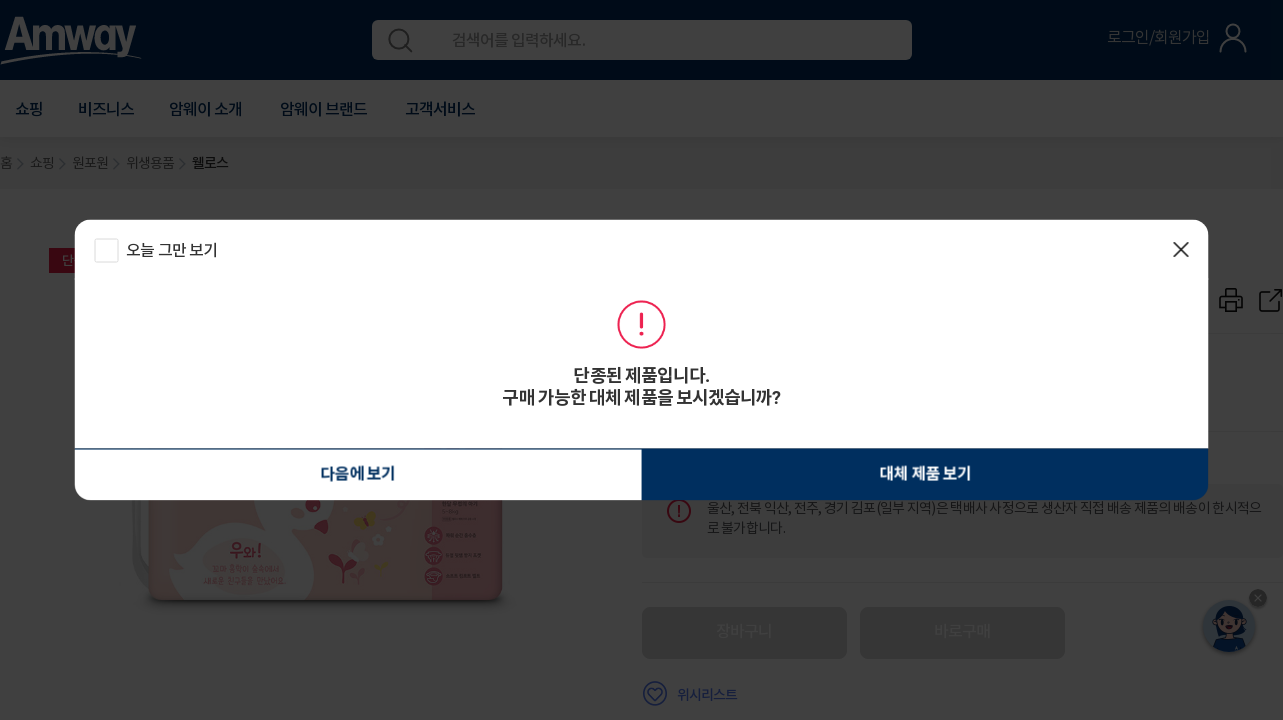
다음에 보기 (552, 475)
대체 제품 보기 (731, 474)
